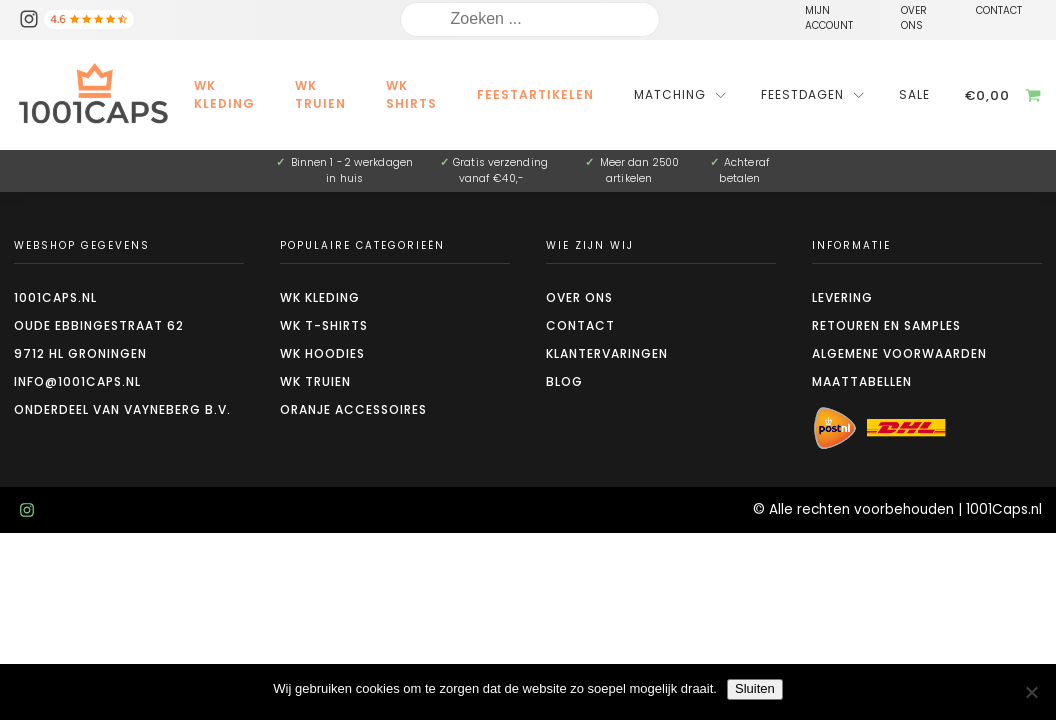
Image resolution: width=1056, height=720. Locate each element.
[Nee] (1031, 692)
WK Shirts (411, 94)
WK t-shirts (324, 325)
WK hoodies (322, 353)
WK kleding (224, 94)
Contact (580, 325)
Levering (842, 297)
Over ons (579, 297)
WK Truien (320, 94)
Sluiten (755, 688)
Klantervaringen (607, 353)
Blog (564, 381)
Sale (914, 94)
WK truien (315, 381)
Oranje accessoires (353, 409)
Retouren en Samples (886, 325)
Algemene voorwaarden (899, 353)
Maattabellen (862, 381)
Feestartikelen (535, 94)
